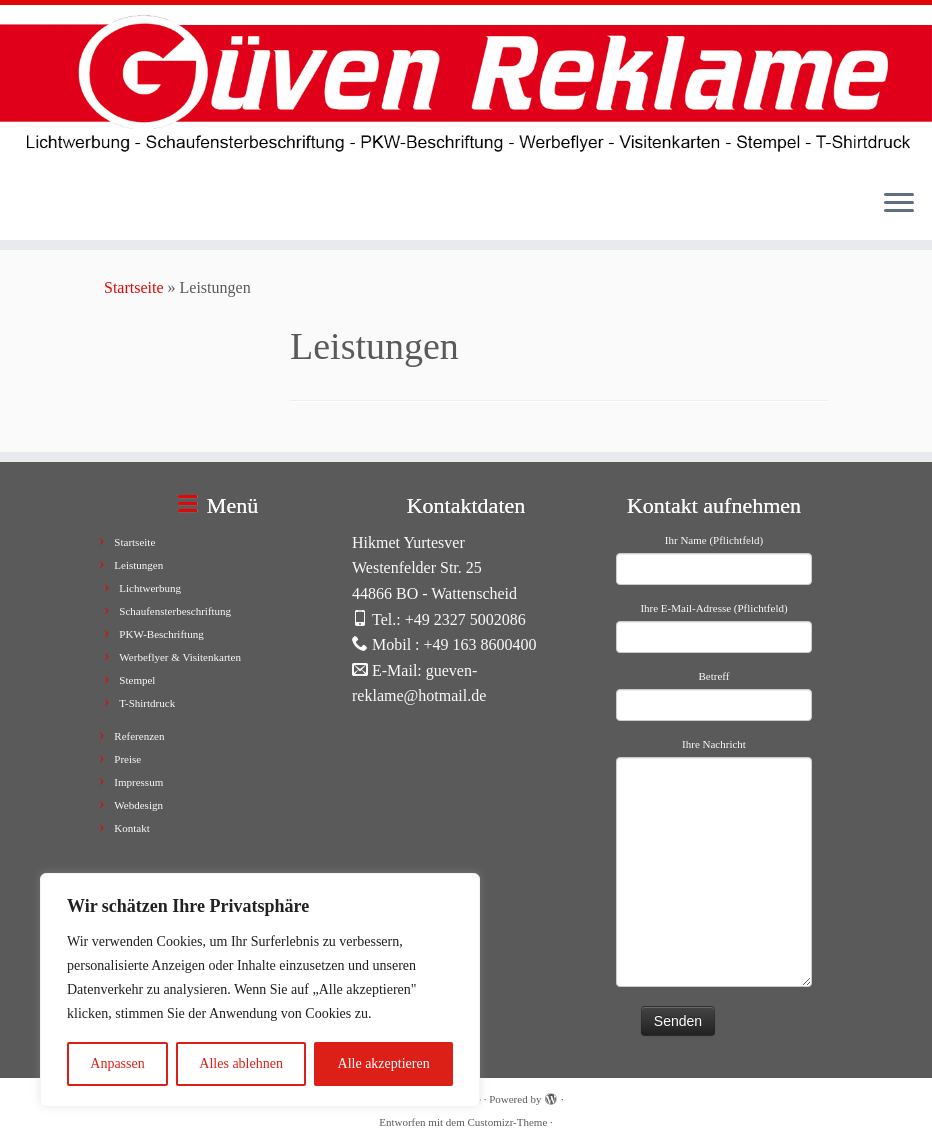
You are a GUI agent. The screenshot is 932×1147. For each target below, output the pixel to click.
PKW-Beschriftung (161, 634)
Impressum (138, 782)
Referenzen (139, 736)
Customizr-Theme (507, 1122)
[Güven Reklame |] (466, 89)
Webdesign (138, 805)
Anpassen (117, 1063)
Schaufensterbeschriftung (175, 611)
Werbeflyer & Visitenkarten (180, 657)
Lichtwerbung (150, 588)
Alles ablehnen (241, 1063)
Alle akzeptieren (384, 1063)
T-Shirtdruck (147, 703)
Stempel (137, 680)
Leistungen (138, 565)
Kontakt (131, 828)
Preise (127, 759)
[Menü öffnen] (899, 204)
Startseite (134, 287)
